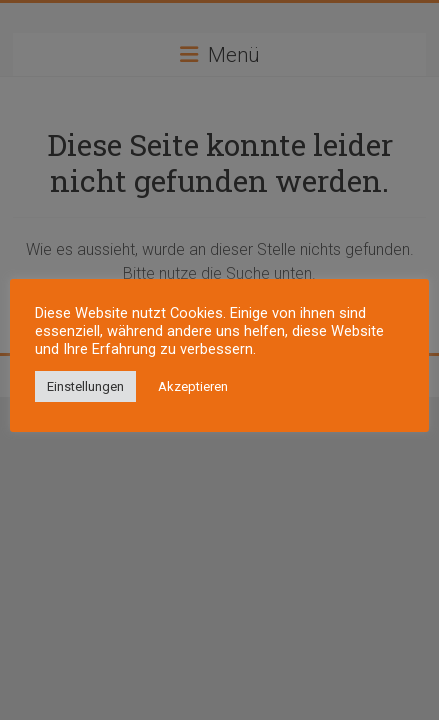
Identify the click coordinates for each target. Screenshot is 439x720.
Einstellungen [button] (85, 386)
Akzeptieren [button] (193, 386)
